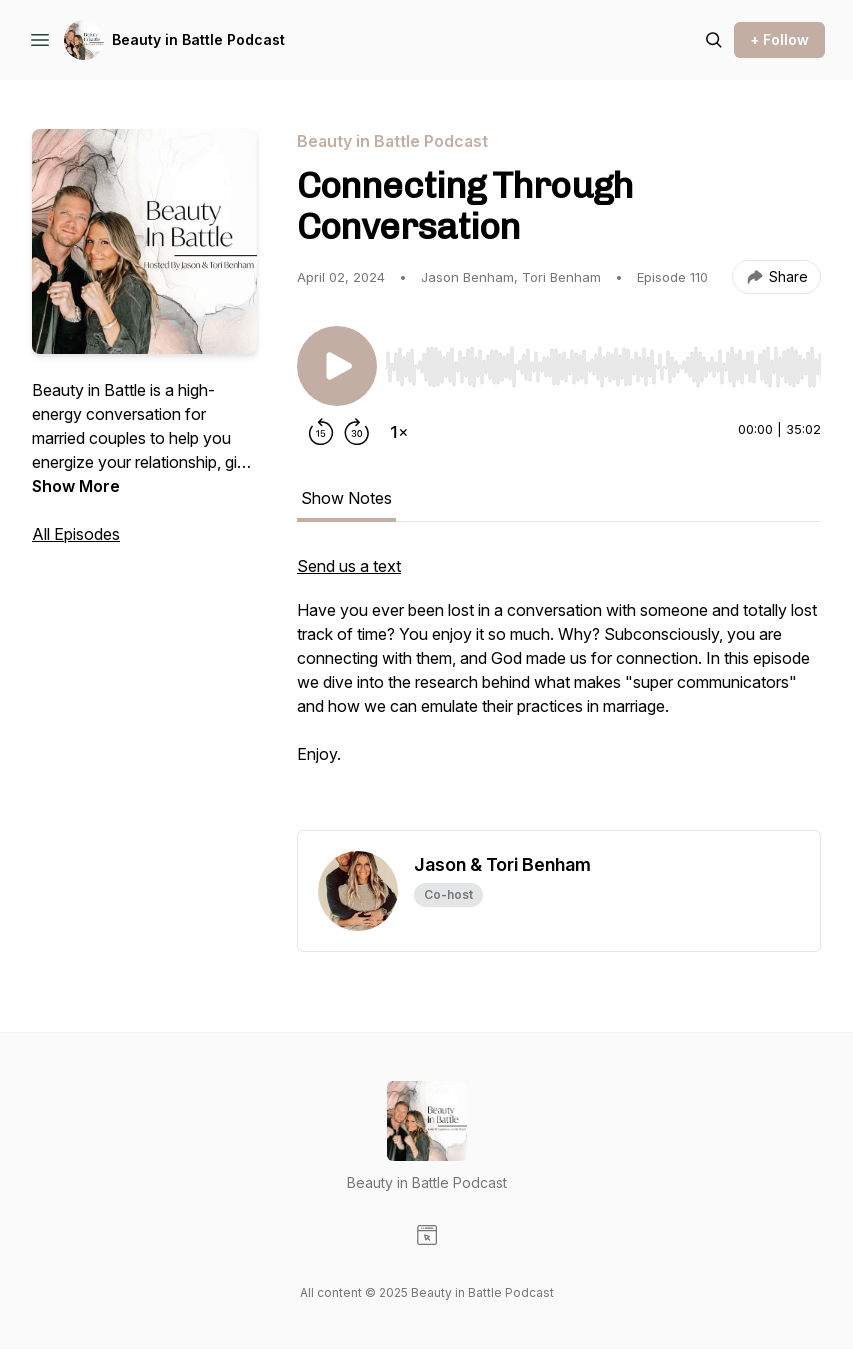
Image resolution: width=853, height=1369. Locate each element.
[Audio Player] (603, 361)
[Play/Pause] (337, 366)
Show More (76, 486)
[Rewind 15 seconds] (321, 432)
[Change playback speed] (399, 432)
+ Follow (779, 39)
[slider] (603, 367)
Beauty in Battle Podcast (198, 39)
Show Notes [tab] (346, 498)
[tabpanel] (559, 692)
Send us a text (349, 566)
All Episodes (76, 534)
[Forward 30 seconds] (357, 432)
